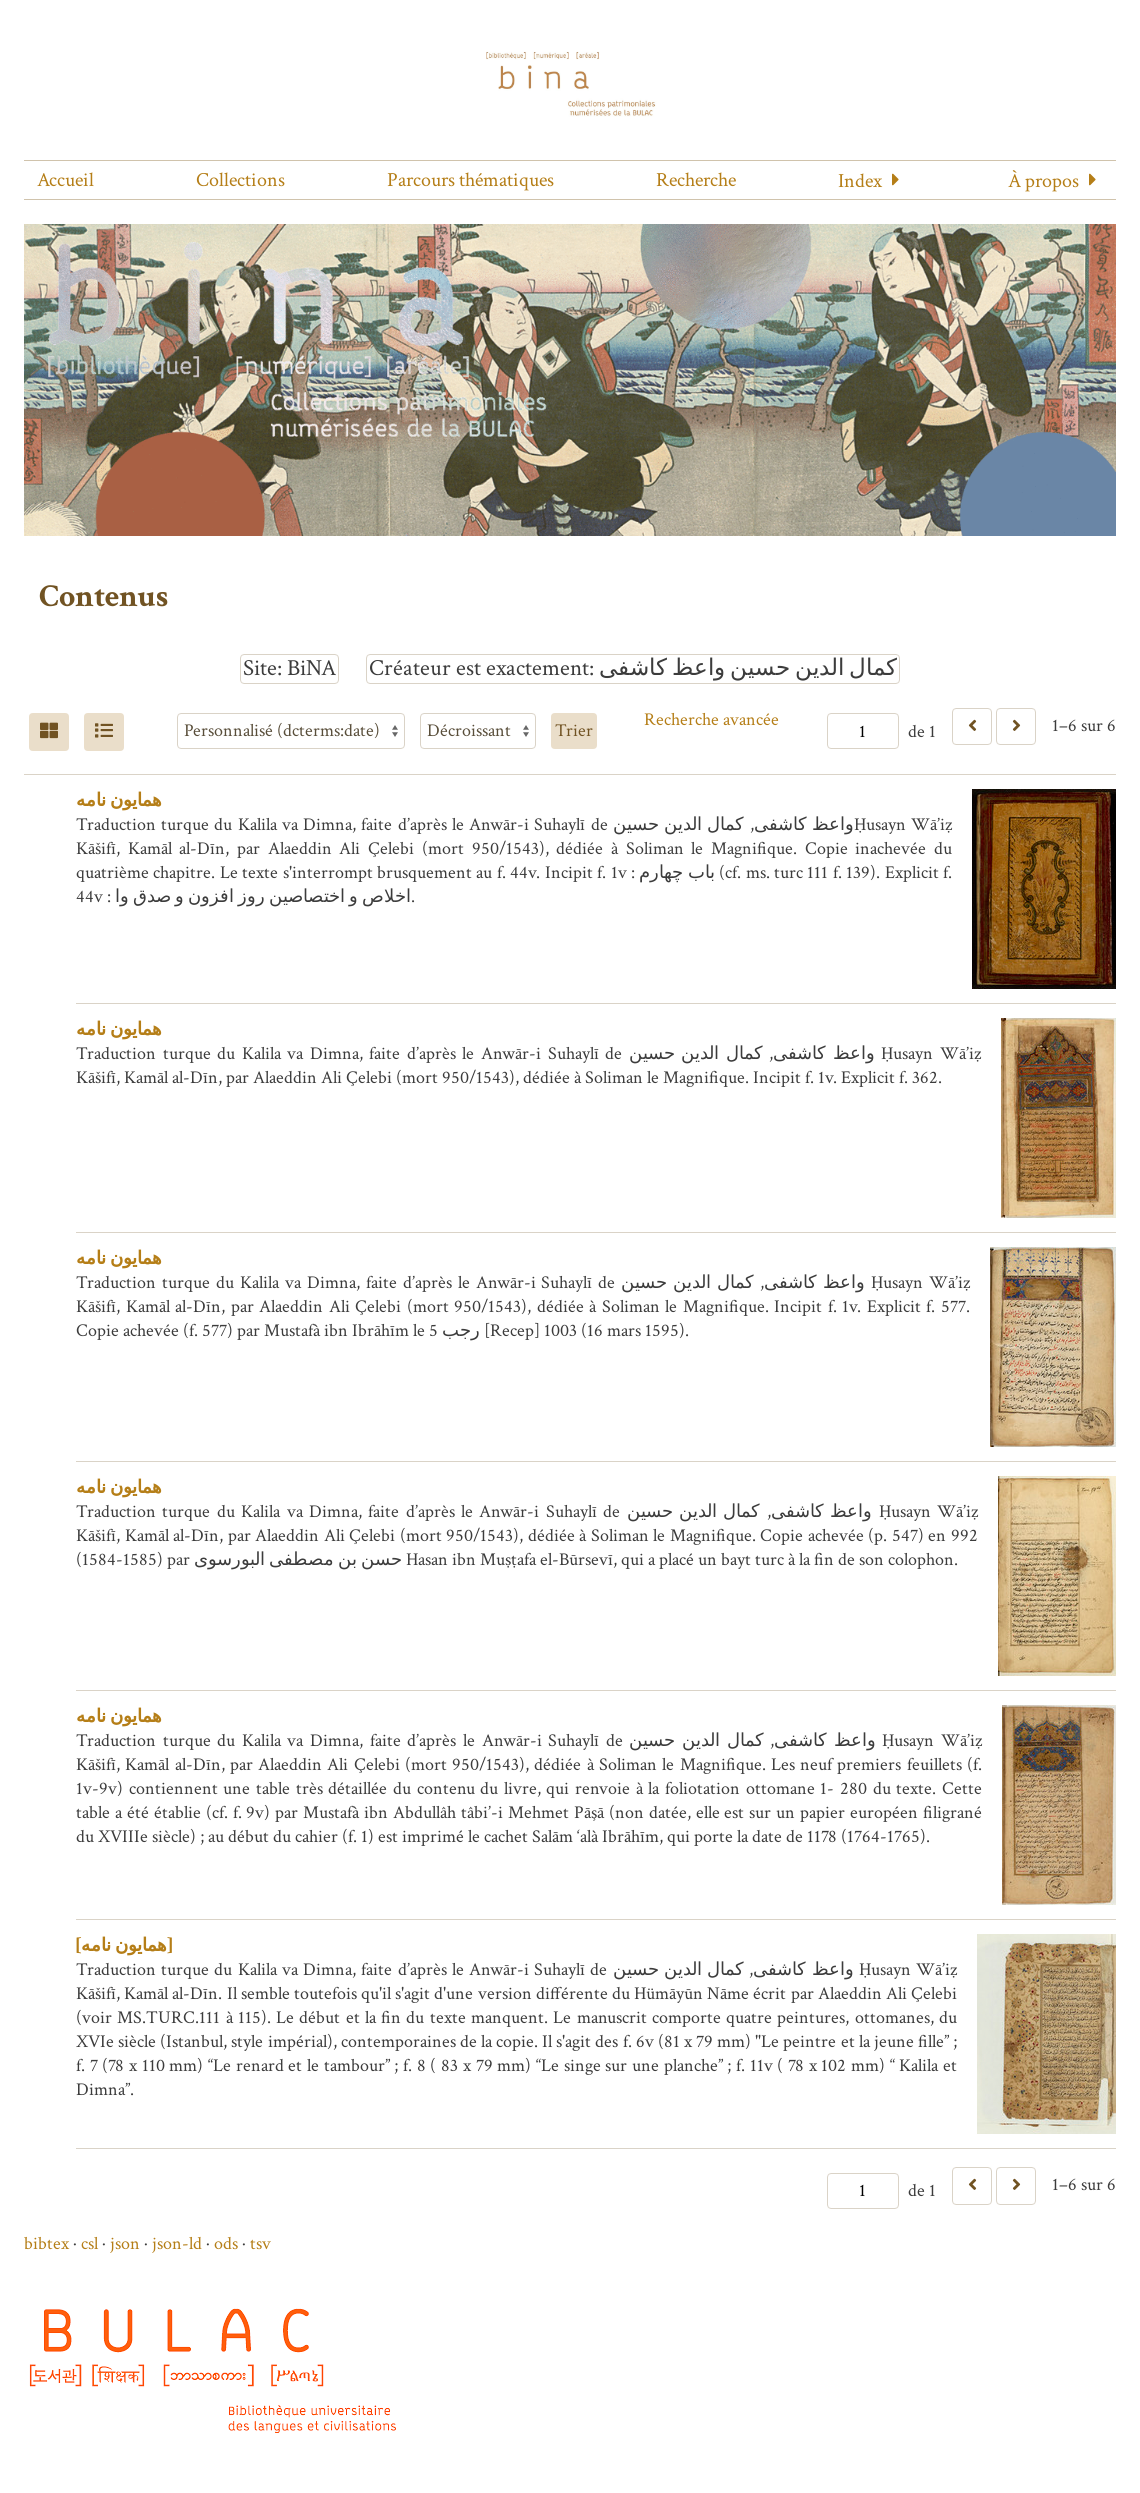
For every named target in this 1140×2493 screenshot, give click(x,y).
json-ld (177, 2243)
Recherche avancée (711, 719)
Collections (240, 180)
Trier (574, 730)
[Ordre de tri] (478, 731)
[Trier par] (291, 731)
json (125, 2243)
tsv (260, 2243)
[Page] (863, 731)
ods (226, 2243)
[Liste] (104, 732)
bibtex (46, 2243)
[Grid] (49, 732)
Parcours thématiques (470, 180)
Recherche (696, 180)
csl (89, 2243)
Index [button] (860, 181)
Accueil (65, 180)
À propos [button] (1043, 181)
